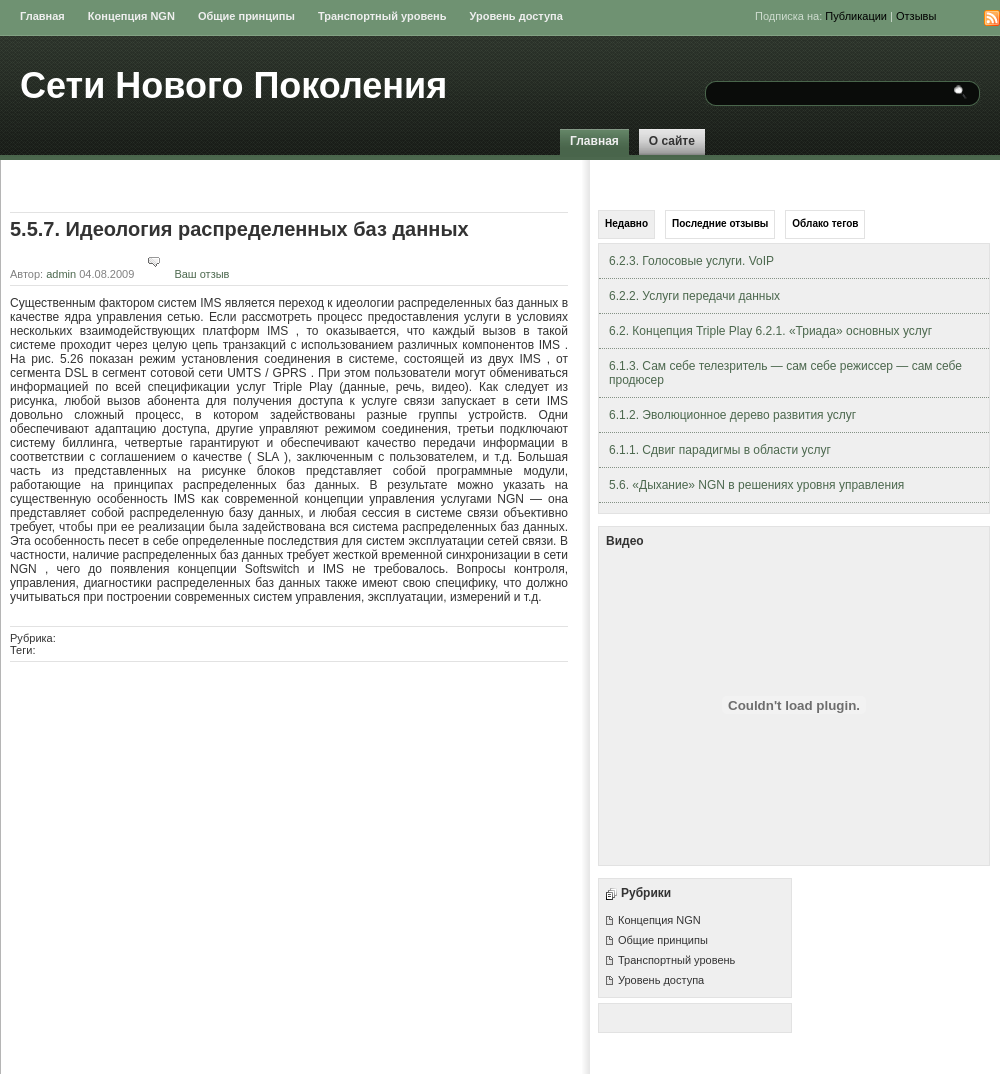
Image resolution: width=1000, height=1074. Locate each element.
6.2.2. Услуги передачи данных (694, 296)
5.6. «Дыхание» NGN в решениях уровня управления (756, 485)
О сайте (672, 141)
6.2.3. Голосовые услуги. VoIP (691, 261)
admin (61, 274)
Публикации (856, 16)
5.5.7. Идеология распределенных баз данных (239, 229)
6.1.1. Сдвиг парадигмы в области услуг (720, 450)
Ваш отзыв (183, 274)
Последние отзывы (720, 223)
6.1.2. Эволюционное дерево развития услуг (732, 415)
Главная (42, 16)
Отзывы (916, 16)
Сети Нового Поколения (233, 85)
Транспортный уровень (382, 16)
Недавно (626, 223)
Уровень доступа (516, 16)
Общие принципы (246, 16)
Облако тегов (825, 223)
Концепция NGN (131, 16)
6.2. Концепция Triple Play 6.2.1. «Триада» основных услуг (770, 331)
